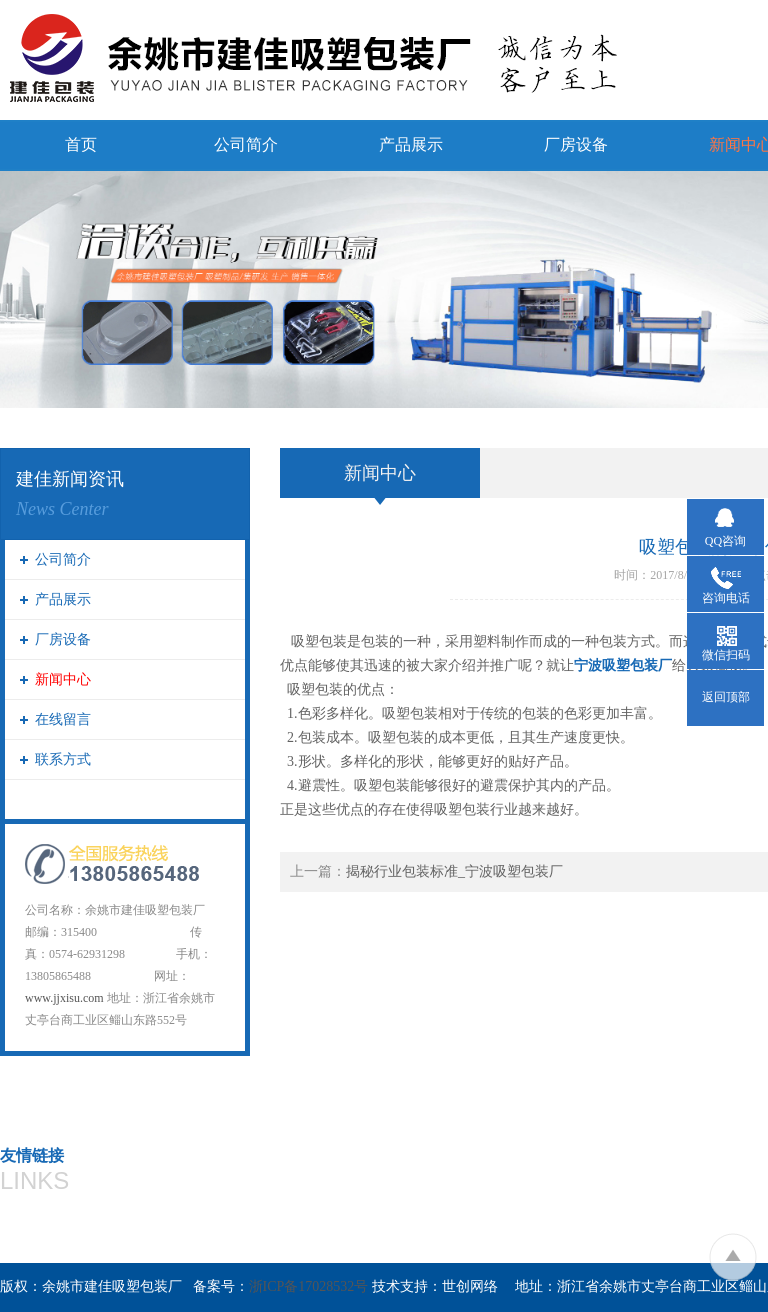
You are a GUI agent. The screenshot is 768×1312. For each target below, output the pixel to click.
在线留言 (63, 719)
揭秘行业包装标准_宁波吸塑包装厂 (454, 871)
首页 (81, 144)
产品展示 (411, 144)
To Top (732, 1256)
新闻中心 (63, 679)
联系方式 (63, 759)
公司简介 (246, 144)
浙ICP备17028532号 (309, 1286)
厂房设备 (576, 144)
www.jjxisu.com (64, 998)
